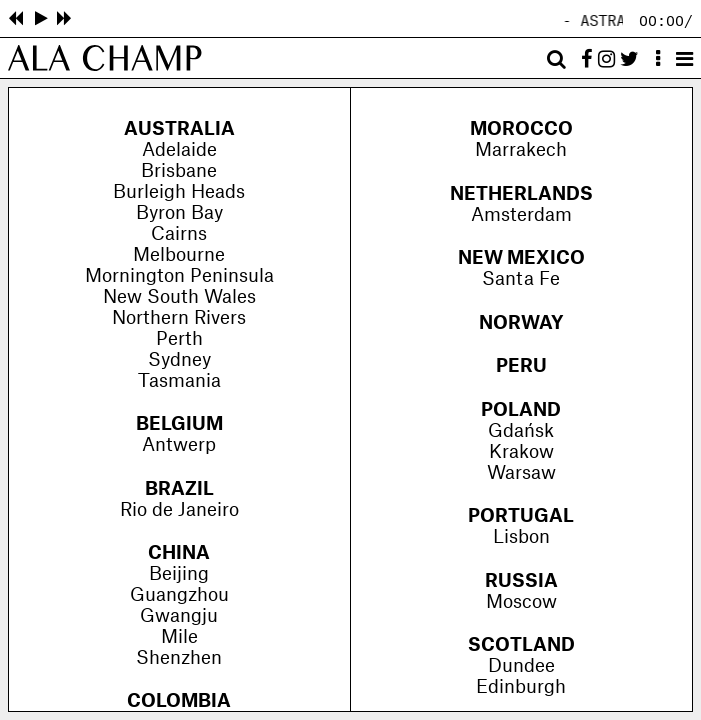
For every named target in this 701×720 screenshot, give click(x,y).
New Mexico (521, 258)
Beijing (179, 574)
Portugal (521, 516)
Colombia (179, 701)
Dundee (521, 666)
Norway (521, 323)
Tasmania (179, 381)
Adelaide (179, 150)
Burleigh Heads (179, 192)
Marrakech (521, 150)
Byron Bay (179, 213)
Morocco (521, 129)
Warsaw (521, 473)
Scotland (521, 645)
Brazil (179, 489)
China (179, 553)
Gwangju (179, 616)
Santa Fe (521, 279)
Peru (521, 366)
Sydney (179, 360)
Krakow (521, 452)
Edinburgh (521, 687)
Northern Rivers (179, 318)
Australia (179, 129)
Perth (179, 339)
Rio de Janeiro (179, 510)
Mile (179, 637)
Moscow (521, 602)
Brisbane (179, 171)
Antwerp (179, 445)
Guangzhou (179, 595)
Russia (521, 581)
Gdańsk (521, 431)
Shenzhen (179, 658)
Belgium (179, 424)
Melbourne (179, 255)
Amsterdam (521, 215)
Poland (521, 410)
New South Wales (179, 297)
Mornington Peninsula (179, 276)
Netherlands (521, 194)
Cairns (179, 234)
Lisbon (521, 537)
